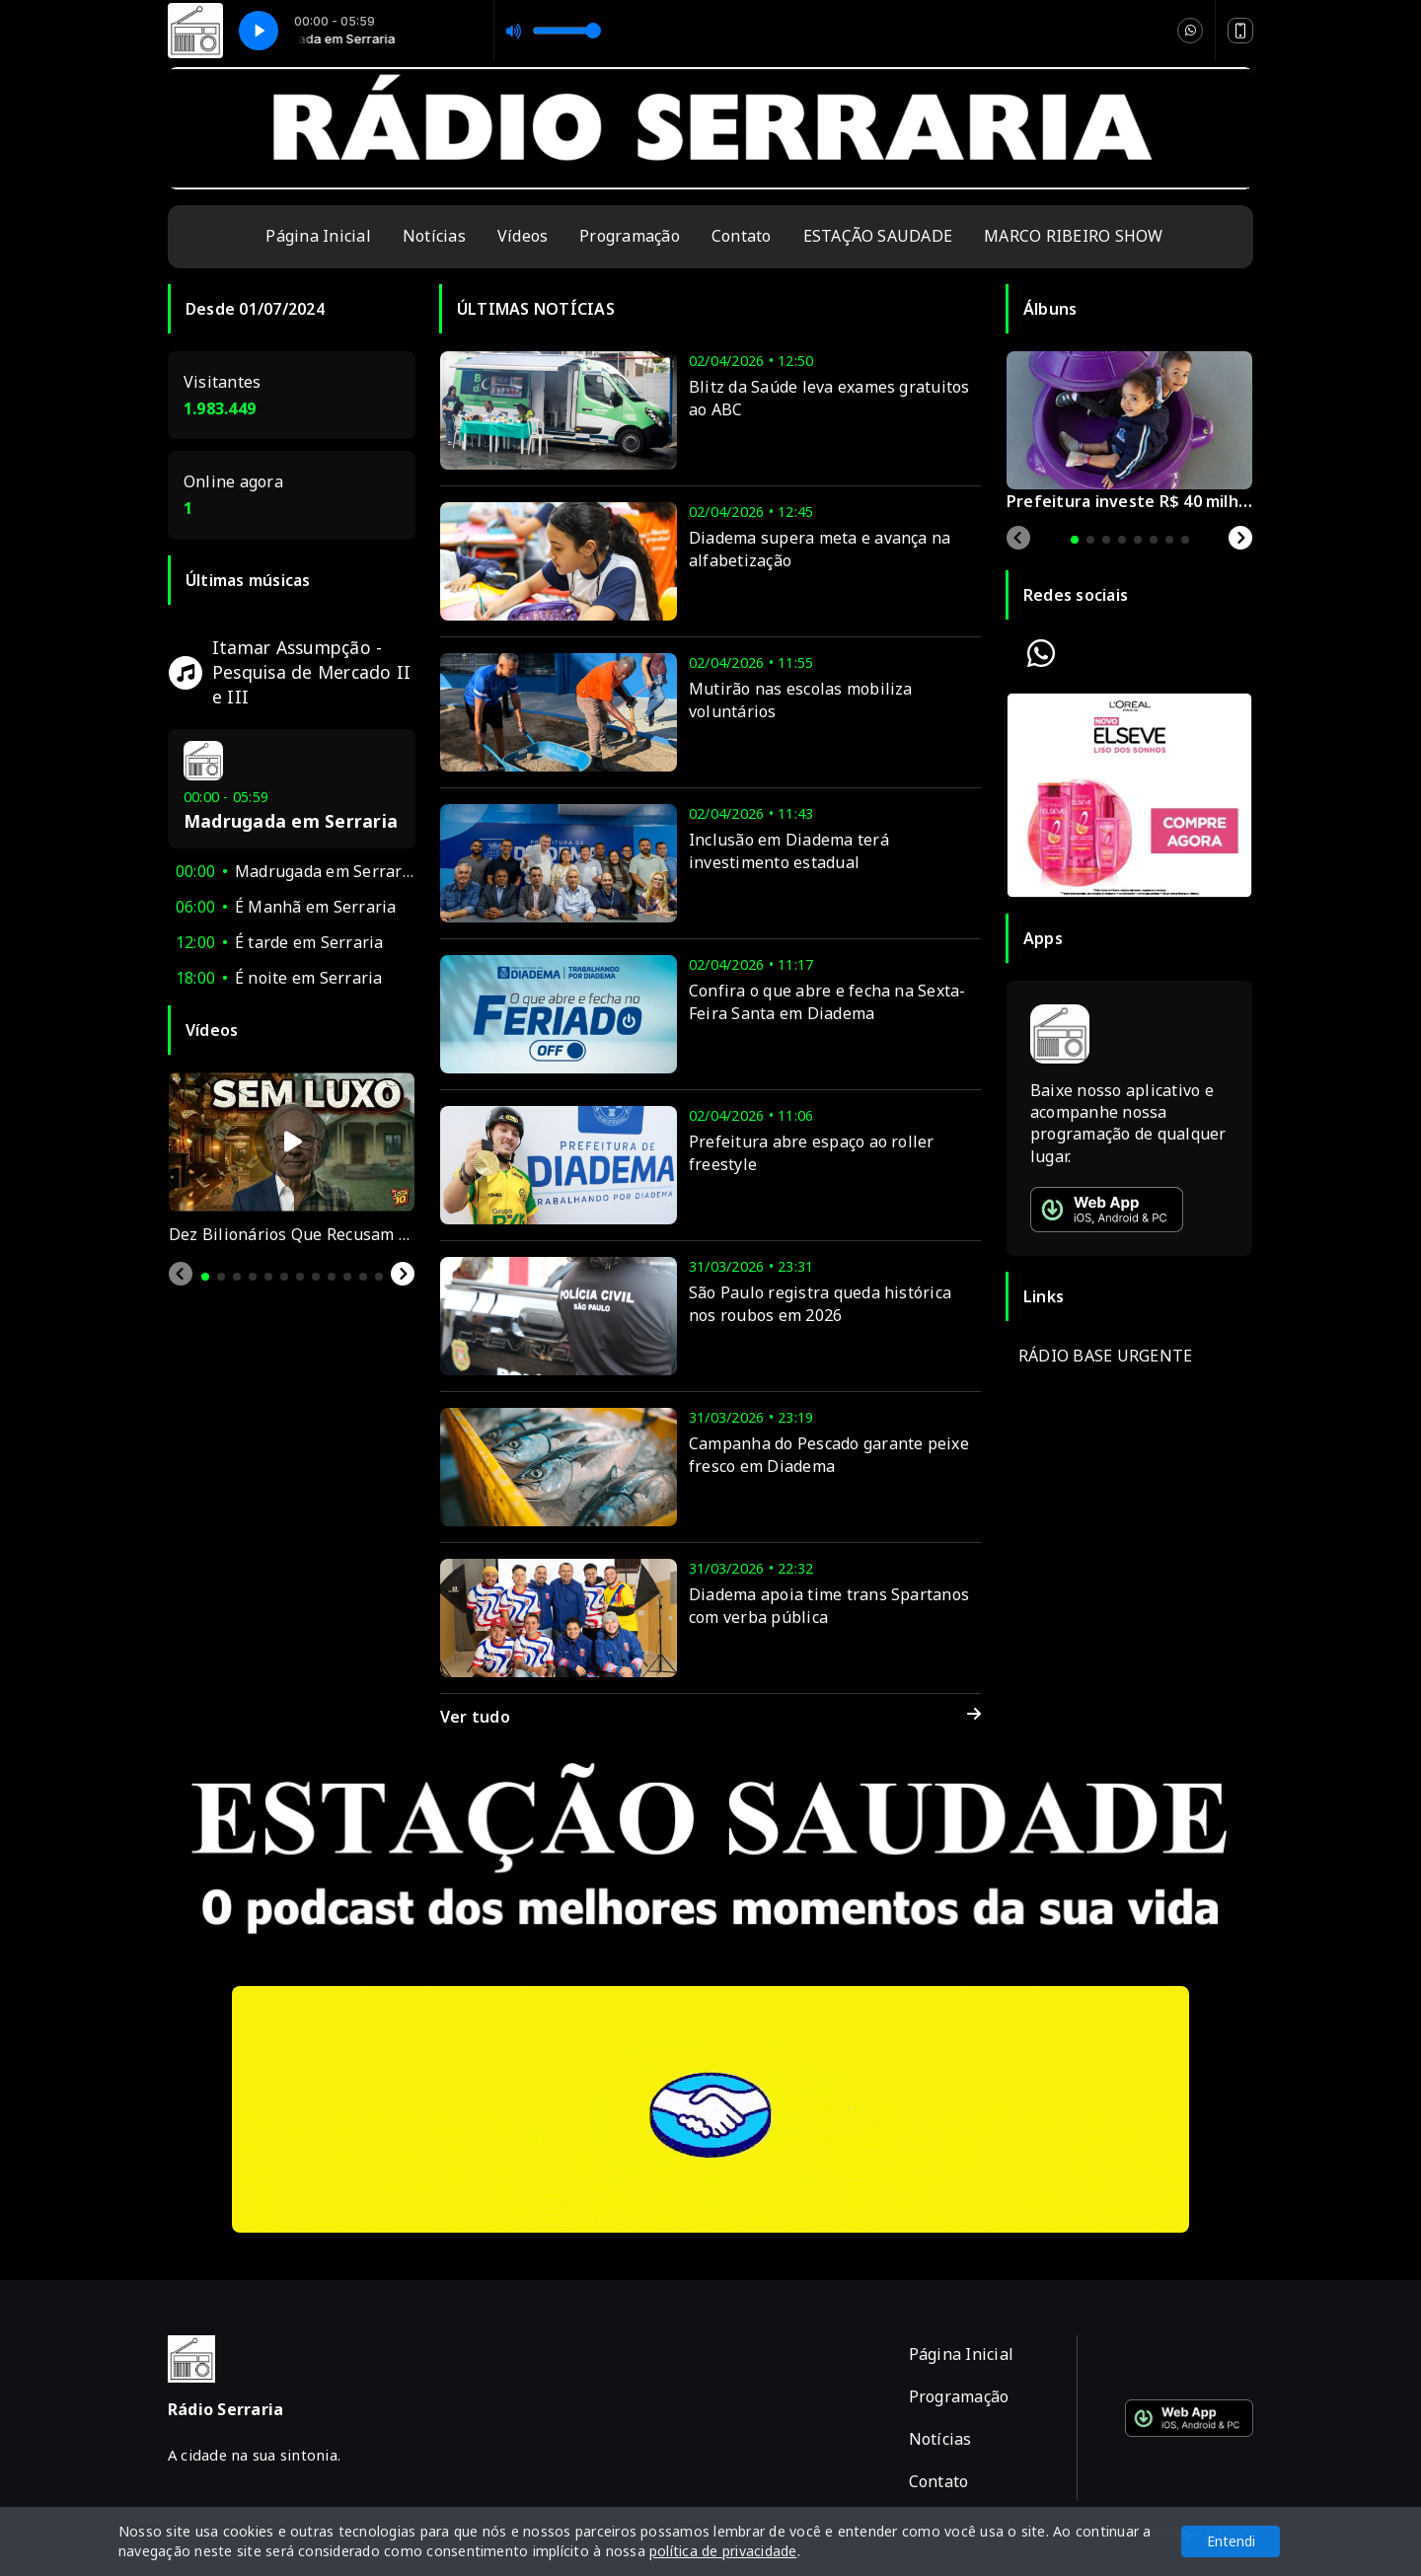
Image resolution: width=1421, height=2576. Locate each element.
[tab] (205, 1277)
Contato (741, 236)
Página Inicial (317, 236)
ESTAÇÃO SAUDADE (878, 236)
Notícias (434, 236)
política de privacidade (723, 2550)
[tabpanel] (291, 1158)
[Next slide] (402, 1273)
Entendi (1231, 2541)
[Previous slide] (180, 1273)
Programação (629, 236)
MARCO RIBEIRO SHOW (1073, 236)
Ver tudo (710, 1717)
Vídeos (522, 236)
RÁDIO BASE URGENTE (1105, 1355)
